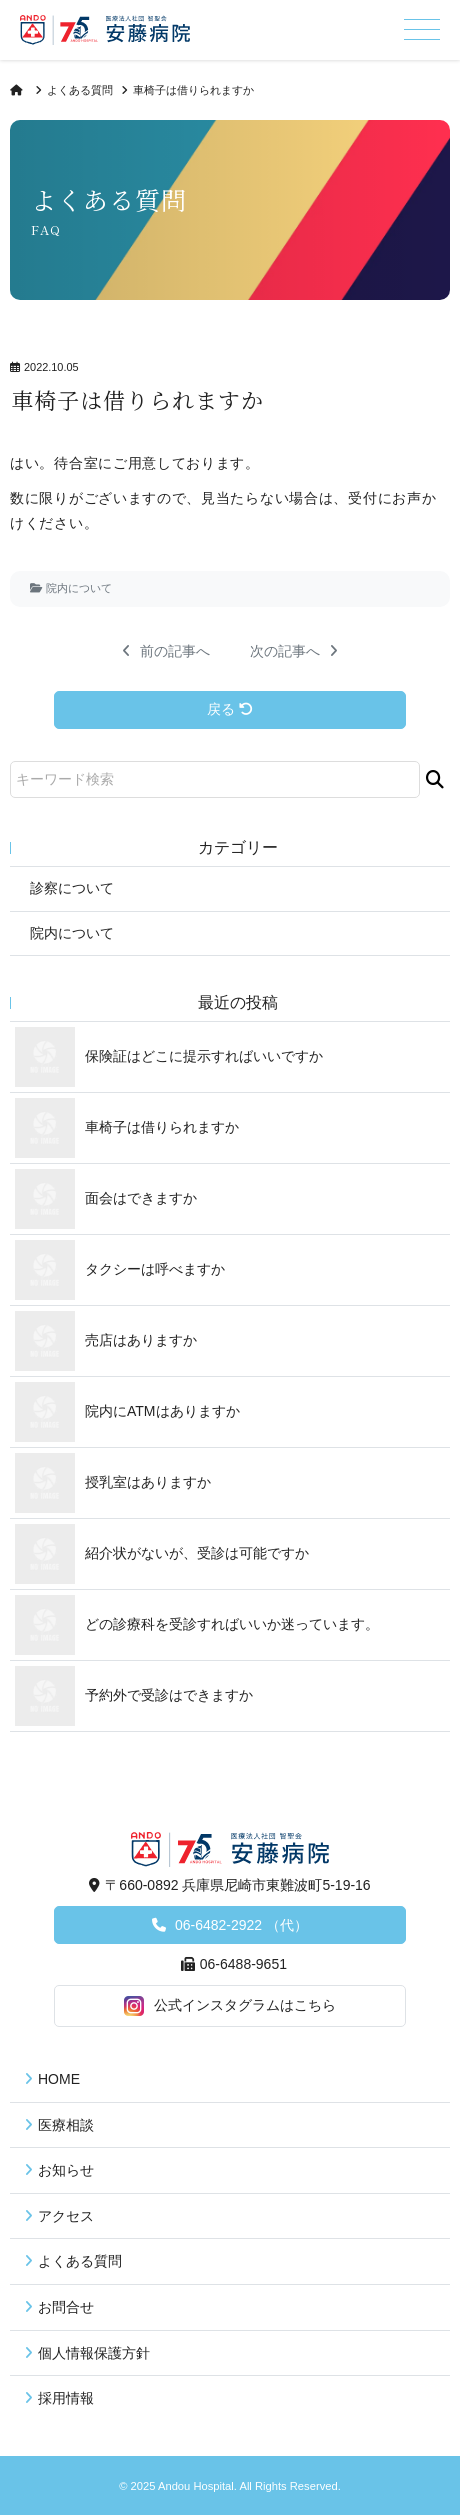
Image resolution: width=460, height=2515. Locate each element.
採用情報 (66, 2398)
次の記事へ (294, 651)
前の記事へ (166, 651)
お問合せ (66, 2307)
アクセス (66, 2216)
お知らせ (66, 2170)
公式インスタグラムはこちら (230, 2006)
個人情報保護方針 (94, 2353)
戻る (230, 709)
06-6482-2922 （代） (239, 1925)
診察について (72, 888)
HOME (59, 2079)
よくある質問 (80, 90)
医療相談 (66, 2125)
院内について (79, 588)
